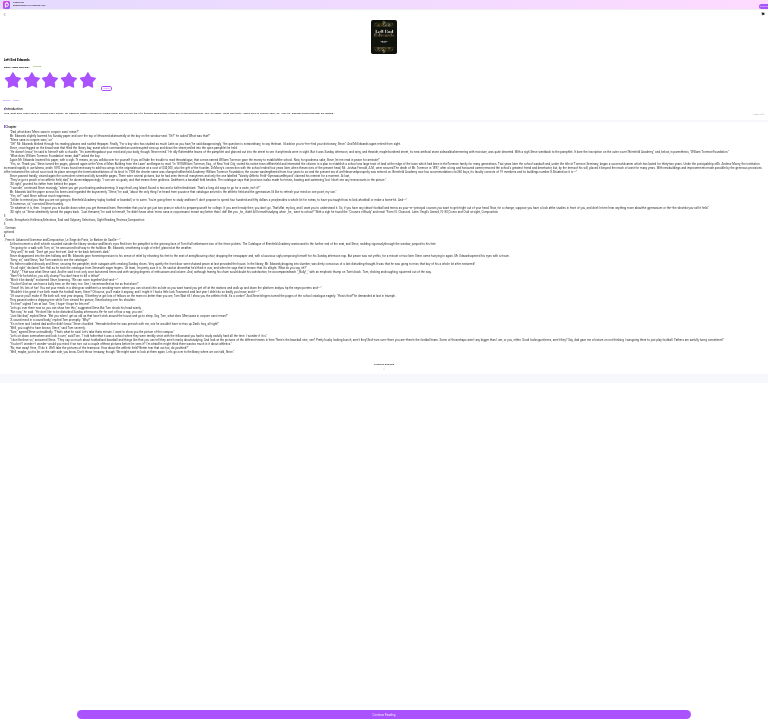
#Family (7, 100)
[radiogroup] (50, 80)
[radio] (13, 80)
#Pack (16, 100)
